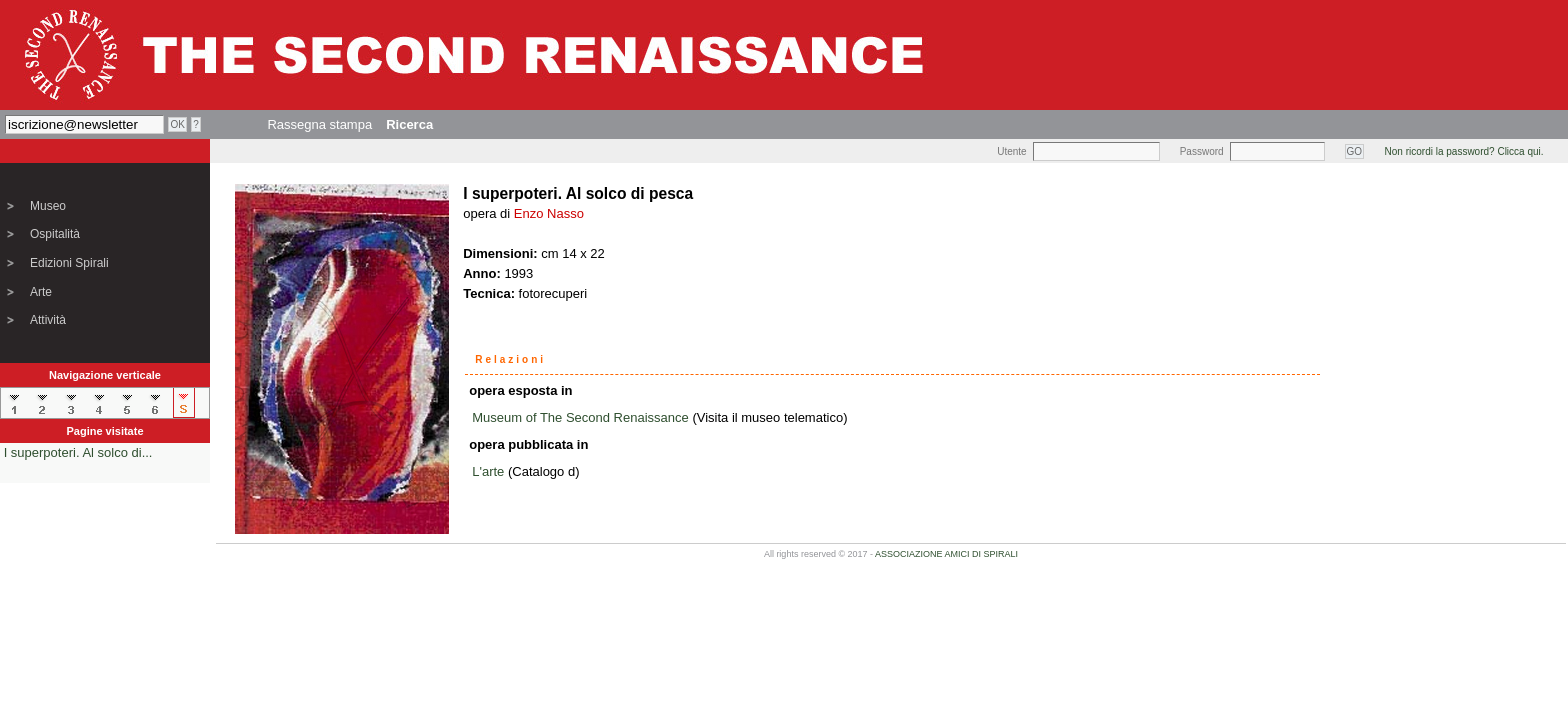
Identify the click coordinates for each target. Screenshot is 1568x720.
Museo (48, 206)
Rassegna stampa (319, 124)
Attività (48, 320)
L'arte (488, 471)
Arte (41, 292)
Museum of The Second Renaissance (580, 417)
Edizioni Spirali (69, 263)
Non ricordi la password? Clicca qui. (1464, 151)
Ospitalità (55, 234)
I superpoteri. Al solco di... (78, 452)
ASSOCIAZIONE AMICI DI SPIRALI (946, 554)
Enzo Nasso (549, 213)
